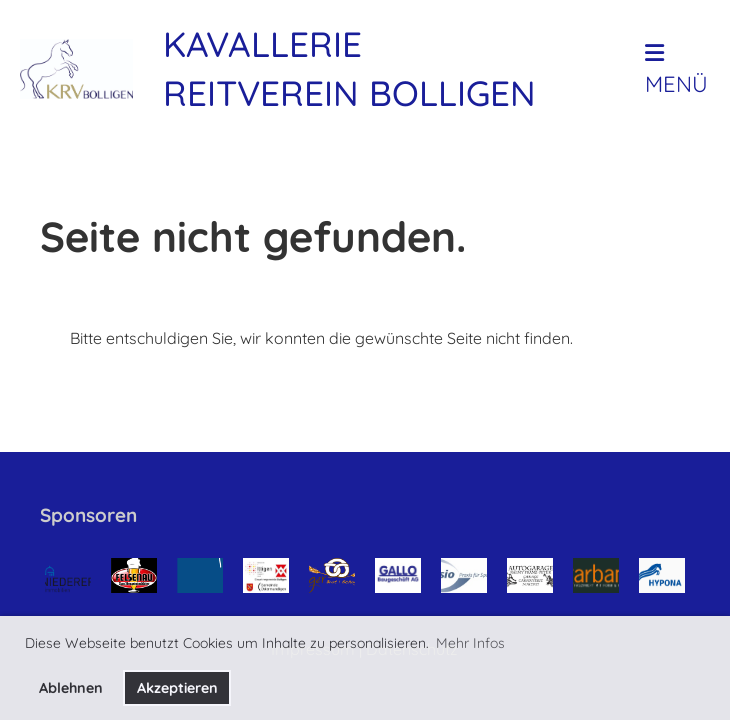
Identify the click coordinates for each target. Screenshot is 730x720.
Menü (676, 70)
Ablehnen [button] (71, 688)
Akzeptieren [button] (177, 688)
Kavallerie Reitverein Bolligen (349, 68)
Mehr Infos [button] (470, 643)
